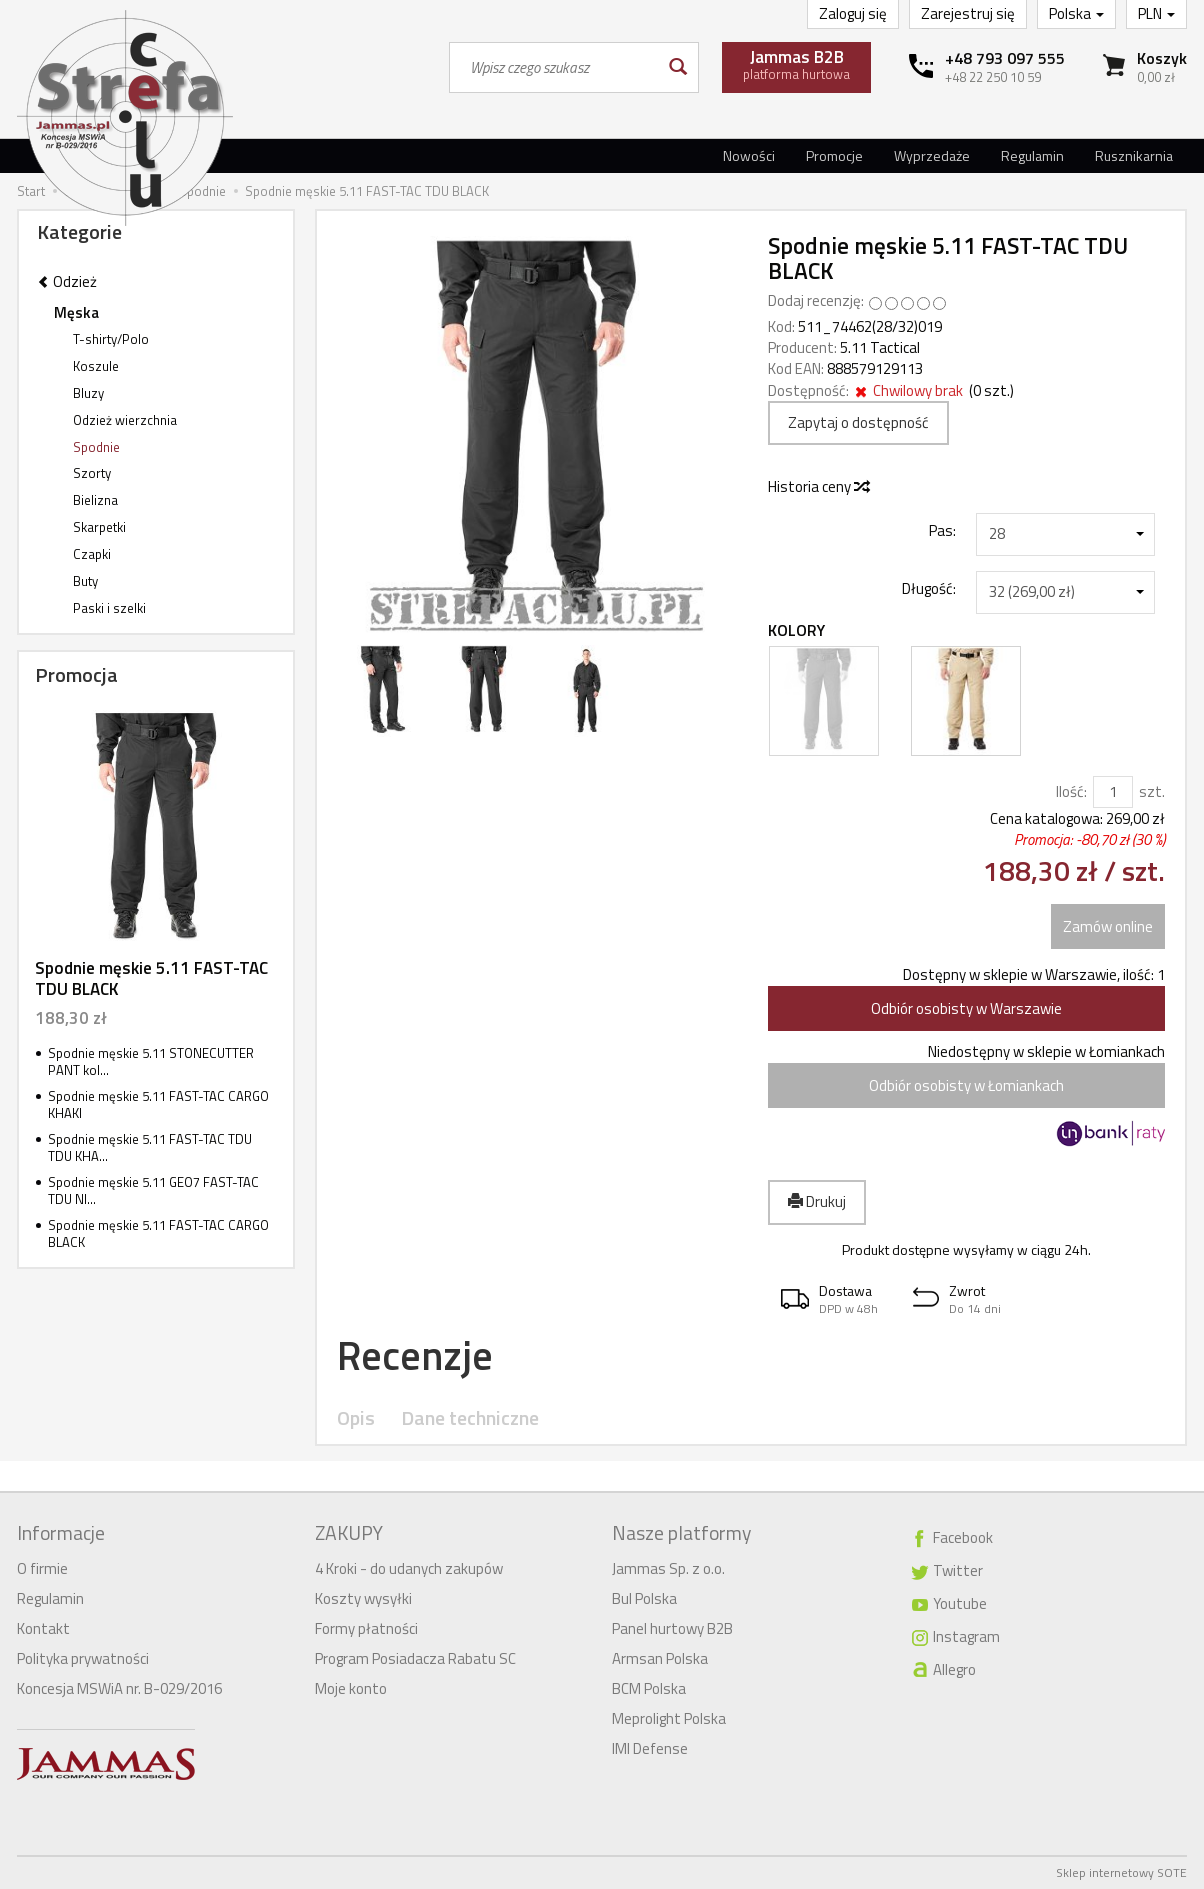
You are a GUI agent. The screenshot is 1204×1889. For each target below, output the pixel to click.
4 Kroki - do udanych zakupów (409, 1568)
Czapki (92, 554)
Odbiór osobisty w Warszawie (966, 1008)
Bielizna (95, 500)
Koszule (96, 366)
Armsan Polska (660, 1658)
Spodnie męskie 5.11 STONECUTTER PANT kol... (151, 1061)
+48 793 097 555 (1005, 58)
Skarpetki (99, 527)
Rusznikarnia (1134, 155)
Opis (356, 1418)
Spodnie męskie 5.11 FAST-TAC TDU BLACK (151, 978)
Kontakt (43, 1628)
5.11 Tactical (880, 347)
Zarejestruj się (968, 13)
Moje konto (351, 1688)
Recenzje (415, 1355)
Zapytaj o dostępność (858, 422)
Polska (1076, 13)
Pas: (942, 530)
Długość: (929, 588)
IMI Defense (650, 1748)
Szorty (92, 473)
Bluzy (88, 393)
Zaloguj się (853, 13)
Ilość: (1071, 791)
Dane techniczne (470, 1418)
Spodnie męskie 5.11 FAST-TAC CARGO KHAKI (158, 1104)
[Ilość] (1113, 791)
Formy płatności (366, 1628)
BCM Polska (649, 1688)
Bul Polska (644, 1598)
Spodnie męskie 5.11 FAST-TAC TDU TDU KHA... (150, 1147)
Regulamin (1032, 155)
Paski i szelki (109, 608)
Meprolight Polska (669, 1718)
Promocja (76, 674)
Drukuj (817, 1201)
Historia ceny (818, 486)
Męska (76, 312)
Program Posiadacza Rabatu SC (415, 1658)
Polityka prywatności (83, 1658)
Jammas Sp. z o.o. (668, 1568)
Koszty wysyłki (363, 1598)
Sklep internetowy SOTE (1121, 1872)
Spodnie (96, 447)
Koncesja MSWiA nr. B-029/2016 (119, 1688)
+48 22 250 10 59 (993, 77)
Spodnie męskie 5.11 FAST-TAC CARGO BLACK (158, 1233)
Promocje (834, 155)
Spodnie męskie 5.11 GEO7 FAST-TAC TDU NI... (153, 1190)
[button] (834, 1299)
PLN (1156, 13)
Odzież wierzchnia (125, 420)
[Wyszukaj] (676, 67)
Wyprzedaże (932, 155)
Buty (85, 581)
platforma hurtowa (796, 64)
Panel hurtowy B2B (672, 1628)
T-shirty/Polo (111, 339)
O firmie (42, 1568)
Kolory (796, 630)
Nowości (749, 155)
